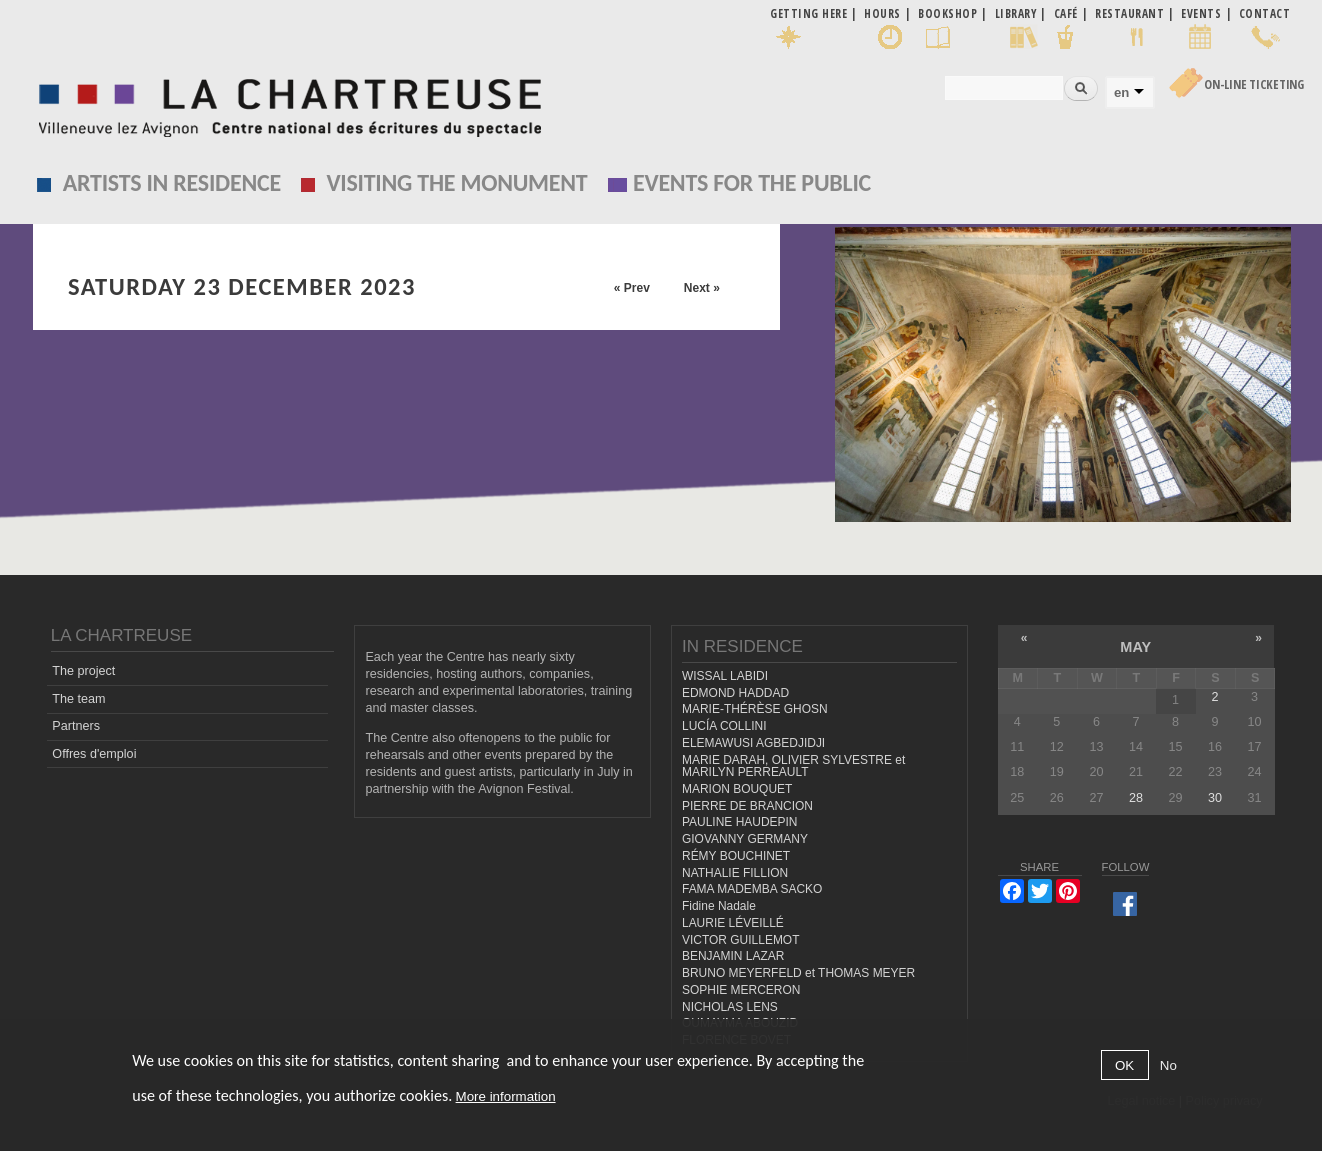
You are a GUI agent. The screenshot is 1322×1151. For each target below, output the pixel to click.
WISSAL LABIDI (725, 676)
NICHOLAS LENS (730, 1007)
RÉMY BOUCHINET (736, 856)
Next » (702, 288)
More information (506, 1096)
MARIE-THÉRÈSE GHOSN (755, 709)
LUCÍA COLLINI (724, 726)
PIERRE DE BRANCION (747, 806)
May (1135, 647)
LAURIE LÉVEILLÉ (733, 923)
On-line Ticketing (1254, 84)
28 (1136, 798)
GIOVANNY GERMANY (745, 839)
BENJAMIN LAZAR (733, 956)
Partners (76, 726)
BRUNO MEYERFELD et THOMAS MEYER (798, 973)
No (1168, 1065)
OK (1124, 1065)
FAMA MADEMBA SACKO (752, 889)
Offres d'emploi (94, 754)
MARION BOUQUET (737, 789)
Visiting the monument (456, 182)
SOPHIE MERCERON (741, 990)
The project (83, 671)
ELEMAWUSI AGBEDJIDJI (753, 743)
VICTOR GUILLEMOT (741, 940)
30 (1215, 798)
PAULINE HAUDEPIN (740, 822)
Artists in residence (172, 182)
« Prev (632, 288)
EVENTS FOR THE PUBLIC (752, 182)
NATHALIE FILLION (735, 873)
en (1121, 92)
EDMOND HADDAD (735, 693)
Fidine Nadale (719, 906)
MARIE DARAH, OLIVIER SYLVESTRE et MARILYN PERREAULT (793, 766)
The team (78, 699)
